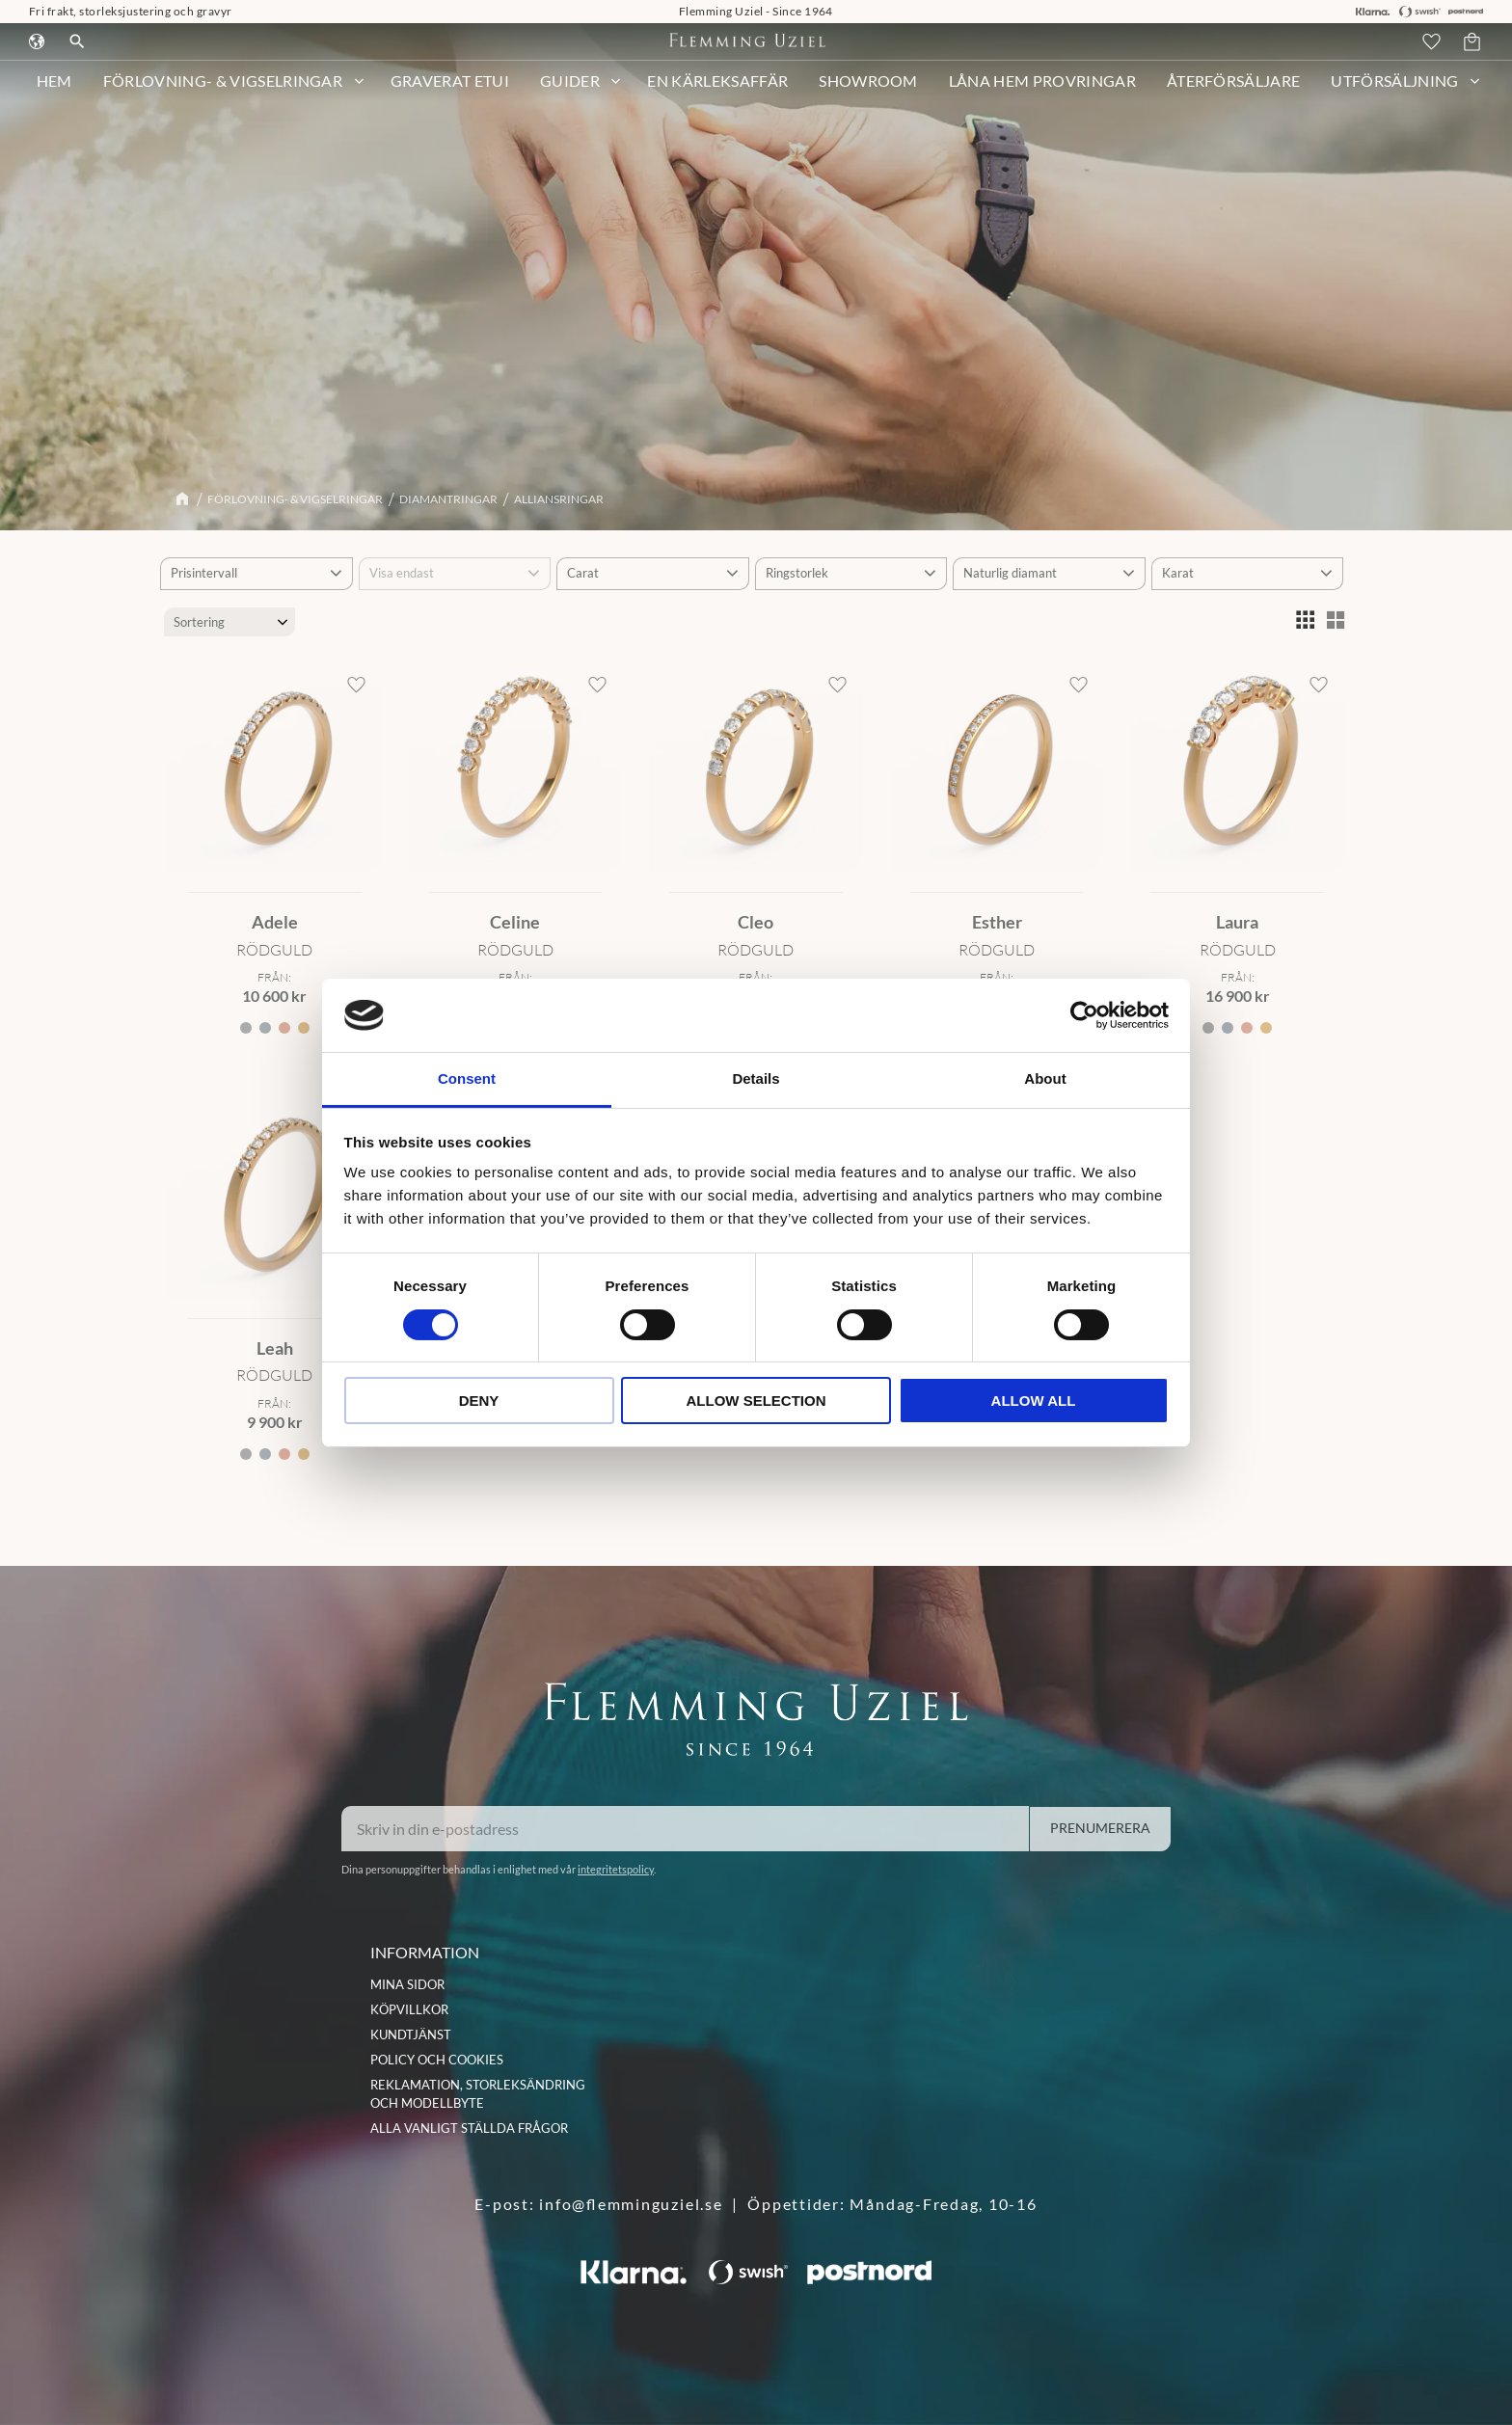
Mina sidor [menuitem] (407, 1984)
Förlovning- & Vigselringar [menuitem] (222, 91)
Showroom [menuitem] (868, 91)
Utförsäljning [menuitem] (1394, 91)
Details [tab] (755, 1078)
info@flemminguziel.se (630, 2204)
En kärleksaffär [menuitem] (717, 91)
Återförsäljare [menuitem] (1233, 91)
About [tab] (1045, 1078)
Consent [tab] (467, 1078)
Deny (479, 1400)
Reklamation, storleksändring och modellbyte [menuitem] (477, 2094)
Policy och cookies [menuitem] (436, 2059)
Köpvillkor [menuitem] (409, 2009)
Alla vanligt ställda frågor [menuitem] (469, 2128)
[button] (1434, 46)
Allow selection (756, 1400)
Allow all (1033, 1400)
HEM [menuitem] (54, 91)
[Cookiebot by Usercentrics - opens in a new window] (1084, 1015)
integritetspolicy (616, 1869)
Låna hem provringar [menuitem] (1042, 91)
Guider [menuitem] (570, 91)
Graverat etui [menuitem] (450, 91)
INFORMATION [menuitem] (424, 1952)
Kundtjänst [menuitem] (410, 2034)
